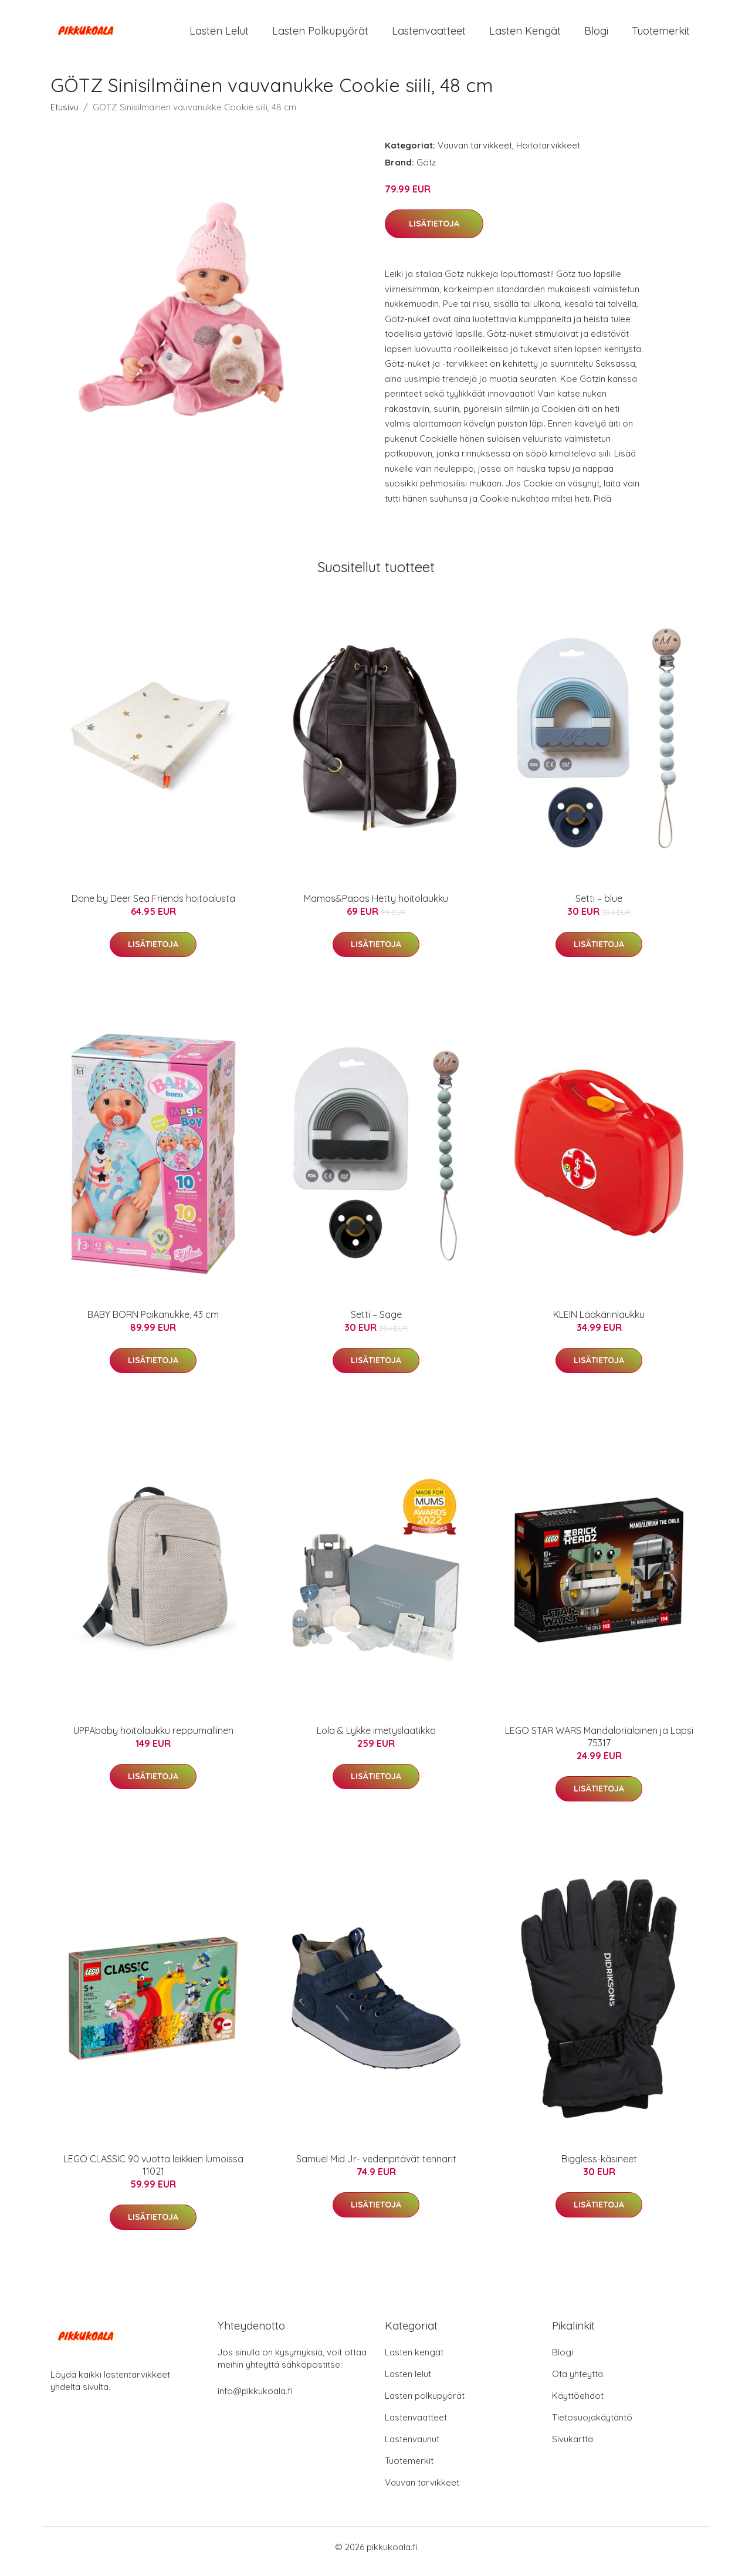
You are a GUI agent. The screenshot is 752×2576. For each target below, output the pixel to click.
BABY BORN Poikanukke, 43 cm (153, 1322)
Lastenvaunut (412, 2447)
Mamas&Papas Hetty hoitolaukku (376, 906)
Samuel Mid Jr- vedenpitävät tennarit (376, 2167)
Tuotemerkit (661, 35)
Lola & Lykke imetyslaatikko (376, 1739)
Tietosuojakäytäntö (592, 2426)
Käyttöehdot (578, 2404)
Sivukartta (572, 2447)
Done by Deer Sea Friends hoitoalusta (153, 906)
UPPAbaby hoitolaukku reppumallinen (153, 1739)
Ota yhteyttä (577, 2382)
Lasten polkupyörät (320, 35)
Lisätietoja (434, 232)
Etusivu (64, 115)
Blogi (596, 35)
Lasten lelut (219, 35)
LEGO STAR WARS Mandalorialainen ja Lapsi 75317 (599, 1745)
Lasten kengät (525, 35)
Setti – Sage (376, 1322)
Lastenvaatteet (429, 35)
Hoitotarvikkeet (548, 153)
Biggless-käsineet (599, 2167)
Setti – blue (598, 906)
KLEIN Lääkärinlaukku (599, 1322)
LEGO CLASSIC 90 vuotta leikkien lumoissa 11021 (153, 2173)
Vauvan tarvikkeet (475, 153)
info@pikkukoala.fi (255, 2399)
